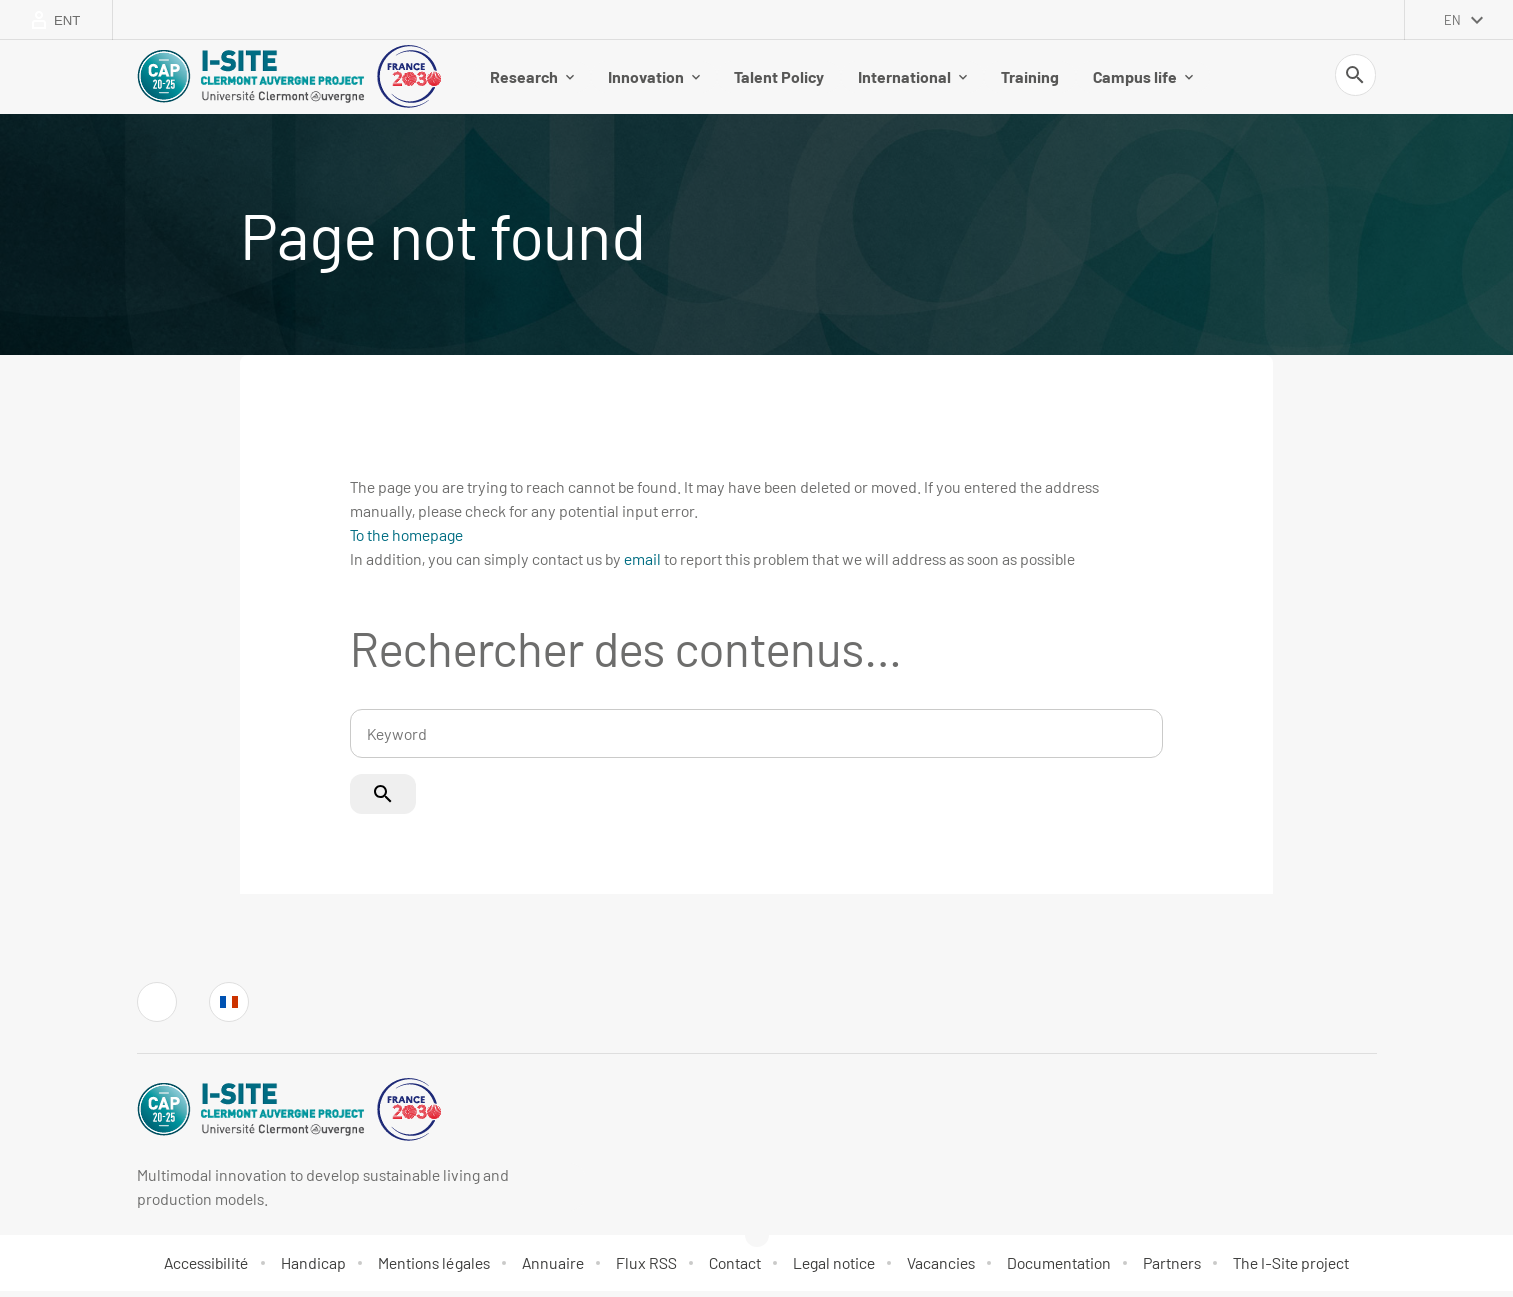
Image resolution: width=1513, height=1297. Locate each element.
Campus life (1143, 79)
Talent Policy (779, 79)
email (642, 564)
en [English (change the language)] (1452, 20)
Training (1030, 79)
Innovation (654, 79)
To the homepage (406, 540)
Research (532, 79)
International (912, 79)
